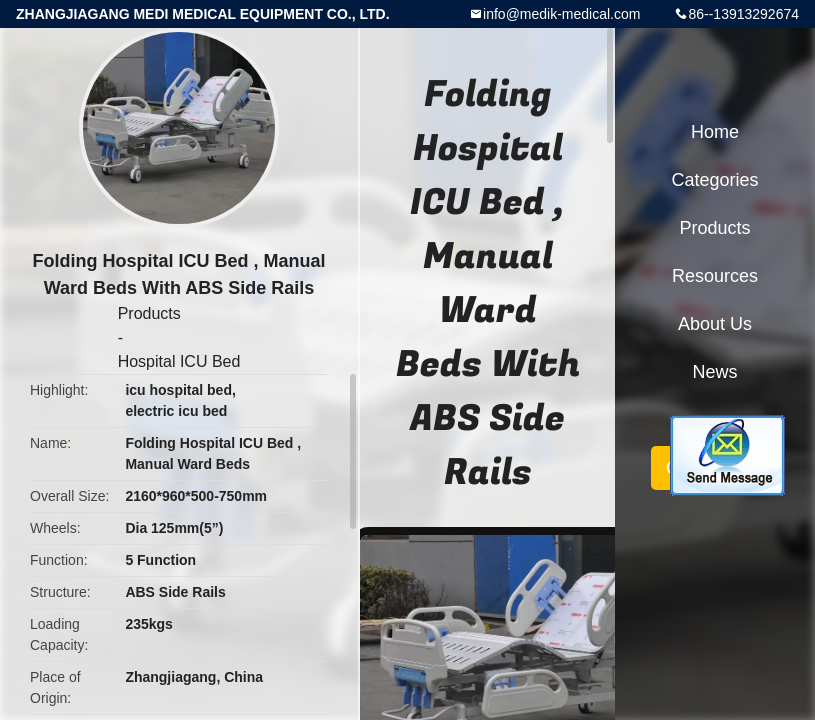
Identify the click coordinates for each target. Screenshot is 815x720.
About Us (715, 324)
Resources (715, 276)
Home (715, 132)
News (714, 372)
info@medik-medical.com (561, 14)
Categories (714, 180)
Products (149, 313)
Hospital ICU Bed (179, 361)
